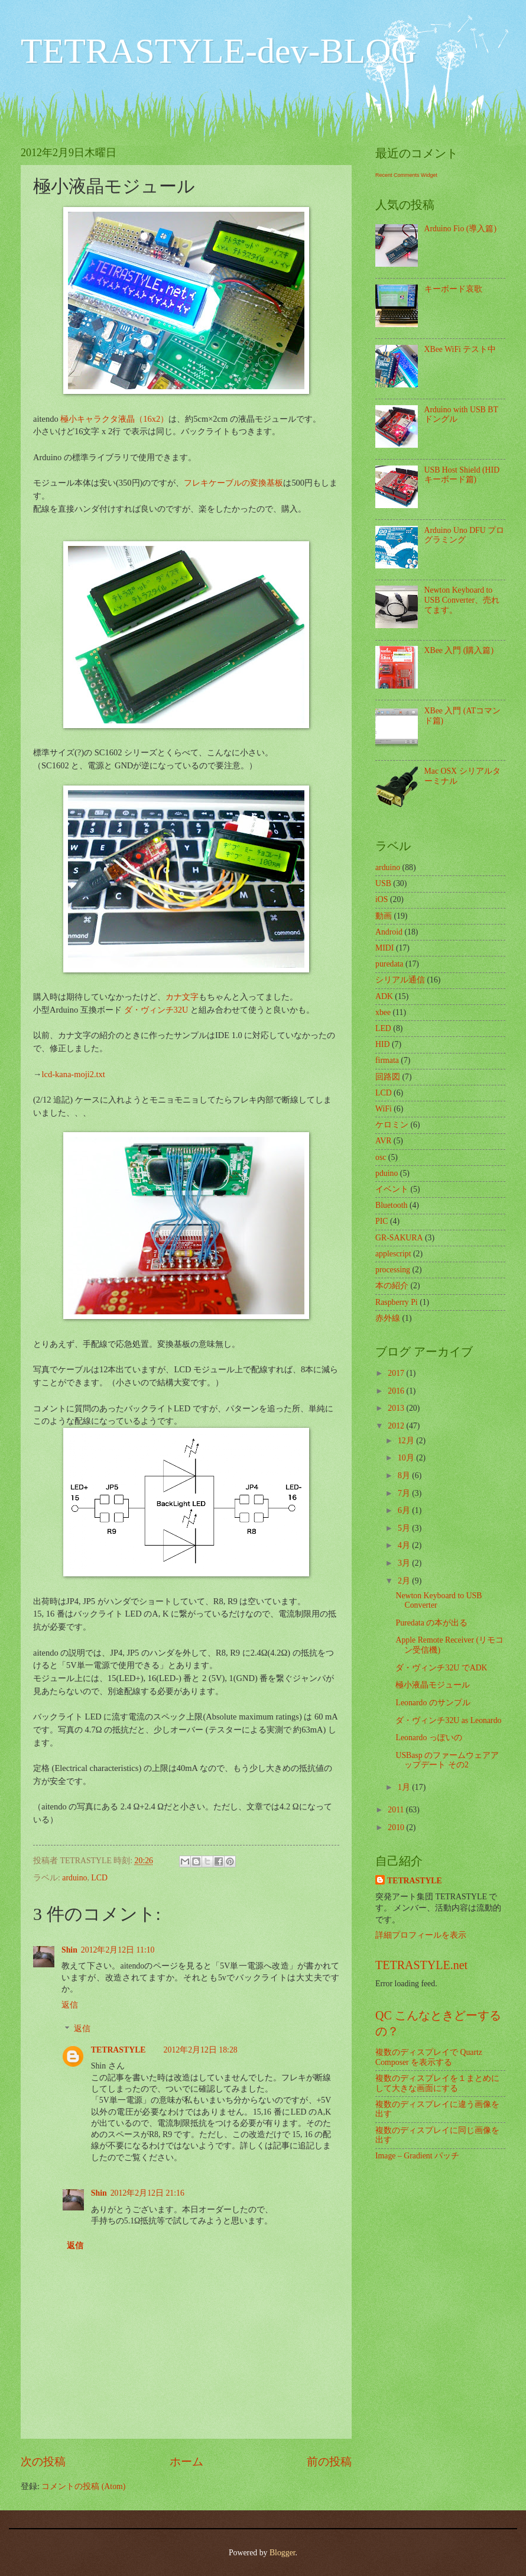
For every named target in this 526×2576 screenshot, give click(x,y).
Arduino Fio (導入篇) (460, 228)
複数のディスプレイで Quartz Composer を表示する (428, 2057)
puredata (389, 963)
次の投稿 (43, 2461)
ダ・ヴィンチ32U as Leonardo (448, 1720)
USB (383, 883)
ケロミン (391, 1124)
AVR (383, 1140)
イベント (391, 1189)
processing (392, 1269)
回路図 (387, 1076)
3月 (405, 1563)
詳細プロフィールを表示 (420, 1935)
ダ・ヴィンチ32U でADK (441, 1667)
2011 (397, 1809)
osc (380, 1157)
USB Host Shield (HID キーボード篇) (462, 475)
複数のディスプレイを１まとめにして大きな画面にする (437, 2083)
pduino (386, 1173)
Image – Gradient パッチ (417, 2155)
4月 (405, 1545)
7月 (405, 1493)
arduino (74, 1877)
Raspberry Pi (396, 1302)
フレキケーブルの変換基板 (233, 482)
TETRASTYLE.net (421, 1964)
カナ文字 (182, 996)
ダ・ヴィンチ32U (156, 1009)
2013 (397, 1408)
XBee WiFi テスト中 (460, 349)
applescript (393, 1253)
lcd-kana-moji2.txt (73, 1074)
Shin (69, 1949)
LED (383, 1028)
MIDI (384, 947)
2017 (397, 1373)
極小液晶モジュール (432, 1684)
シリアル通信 (400, 979)
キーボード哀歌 (453, 289)
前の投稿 (329, 2461)
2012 (397, 1425)
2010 (397, 1827)
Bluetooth (391, 1205)
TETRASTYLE (118, 2049)
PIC (381, 1221)
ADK (384, 996)
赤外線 (387, 1318)
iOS (381, 899)
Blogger (283, 2552)
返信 (69, 2004)
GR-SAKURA (399, 1237)
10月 (407, 1457)
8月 (405, 1475)
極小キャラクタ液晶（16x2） (114, 419)
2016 (397, 1390)
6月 (405, 1510)
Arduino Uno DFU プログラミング (464, 535)
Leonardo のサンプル (432, 1702)
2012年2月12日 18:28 (201, 2049)
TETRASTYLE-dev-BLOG (219, 50)
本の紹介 (391, 1285)
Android (388, 931)
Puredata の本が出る (431, 1622)
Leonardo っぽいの (428, 1737)
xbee (383, 1012)
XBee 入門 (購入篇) (459, 650)
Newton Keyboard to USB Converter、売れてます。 (461, 600)
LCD (99, 1877)
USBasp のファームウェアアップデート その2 (447, 1760)
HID (382, 1044)
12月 (407, 1440)
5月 (405, 1528)
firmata (387, 1060)
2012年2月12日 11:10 (118, 1949)
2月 (405, 1580)
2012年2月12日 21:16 (147, 2193)
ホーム (186, 2461)
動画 (383, 916)
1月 (405, 1787)
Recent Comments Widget (406, 175)
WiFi (383, 1108)
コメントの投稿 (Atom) (83, 2486)
